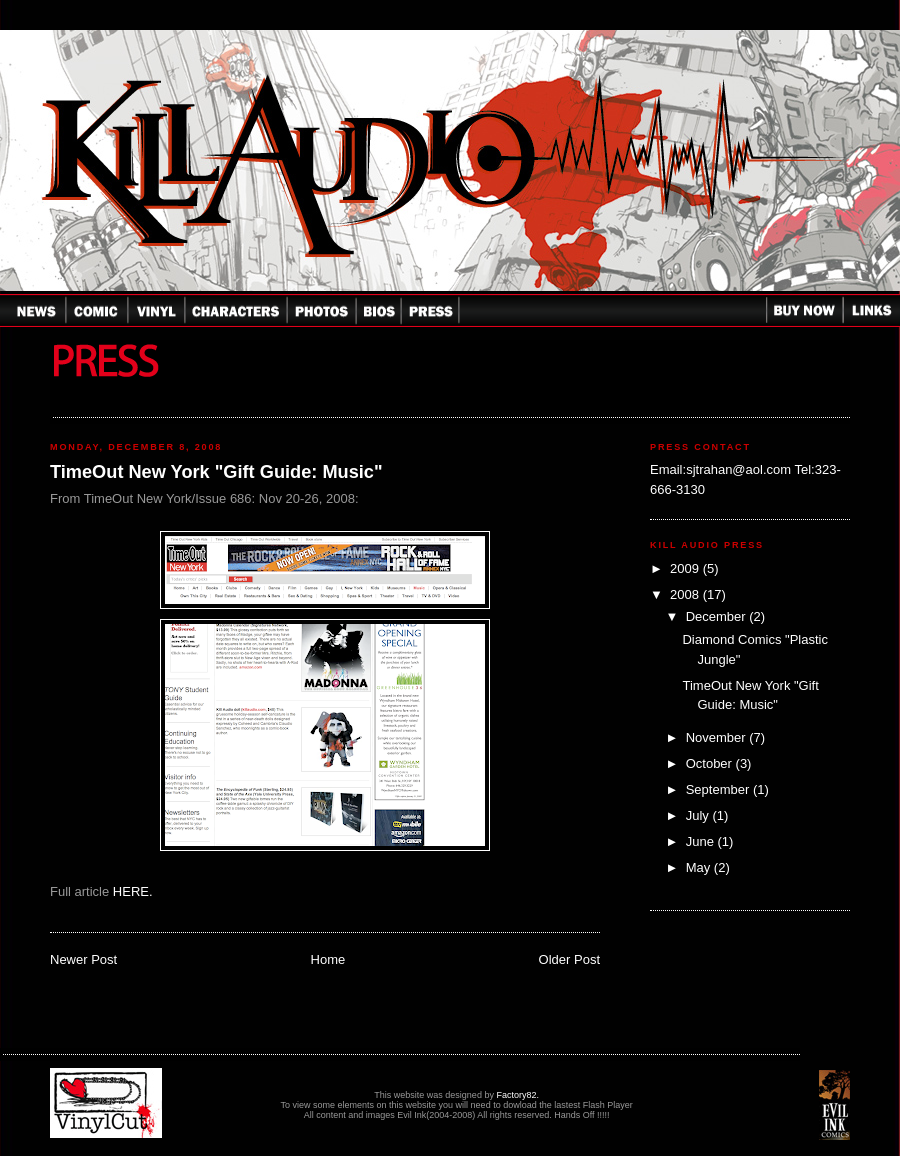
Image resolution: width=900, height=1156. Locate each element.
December (718, 616)
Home (328, 959)
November (718, 737)
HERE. (133, 891)
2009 (686, 568)
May (700, 867)
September (719, 789)
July (699, 815)
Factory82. (517, 1095)
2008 (686, 594)
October (711, 763)
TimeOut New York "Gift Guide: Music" (216, 472)
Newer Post (83, 959)
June (702, 841)
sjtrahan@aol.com (738, 469)
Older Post (569, 959)
